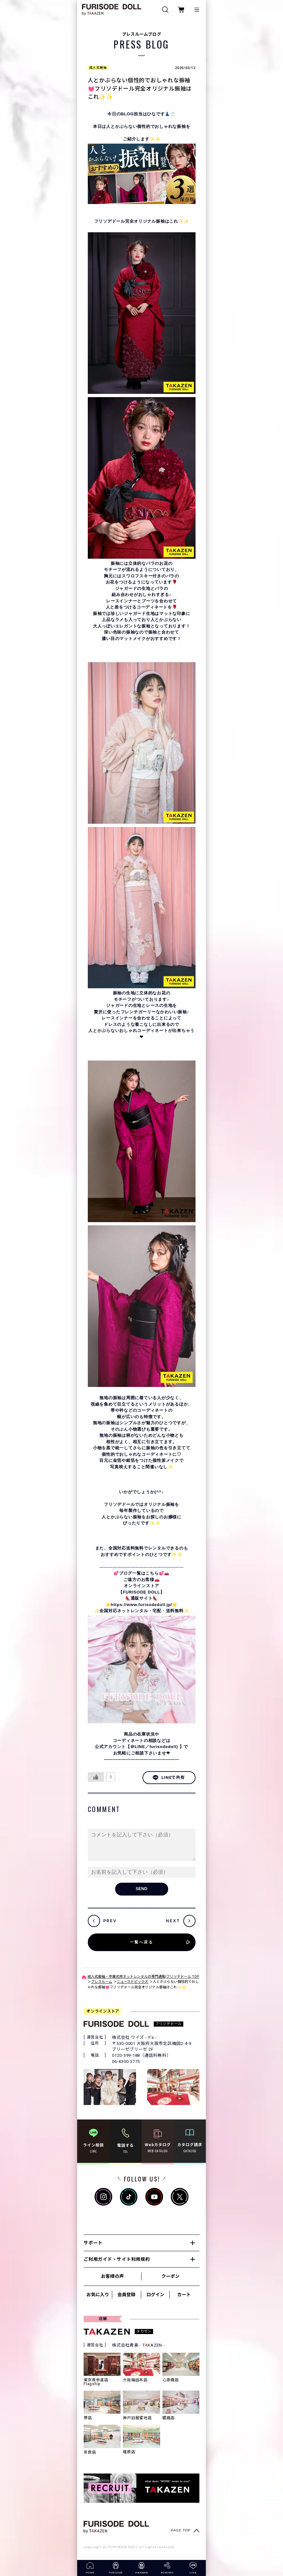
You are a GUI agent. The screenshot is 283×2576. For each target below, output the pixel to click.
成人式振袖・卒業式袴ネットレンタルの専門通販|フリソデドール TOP (143, 1977)
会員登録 (126, 2294)
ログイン (155, 2294)
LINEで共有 (169, 1777)
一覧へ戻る (141, 1942)
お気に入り (98, 2294)
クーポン (170, 2276)
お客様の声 (112, 2276)
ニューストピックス (132, 1982)
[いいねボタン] (96, 1777)
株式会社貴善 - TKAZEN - (138, 2345)
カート (184, 2294)
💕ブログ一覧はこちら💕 (139, 1573)
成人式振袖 (98, 67)
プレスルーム (101, 1982)
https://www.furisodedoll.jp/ (141, 1604)
